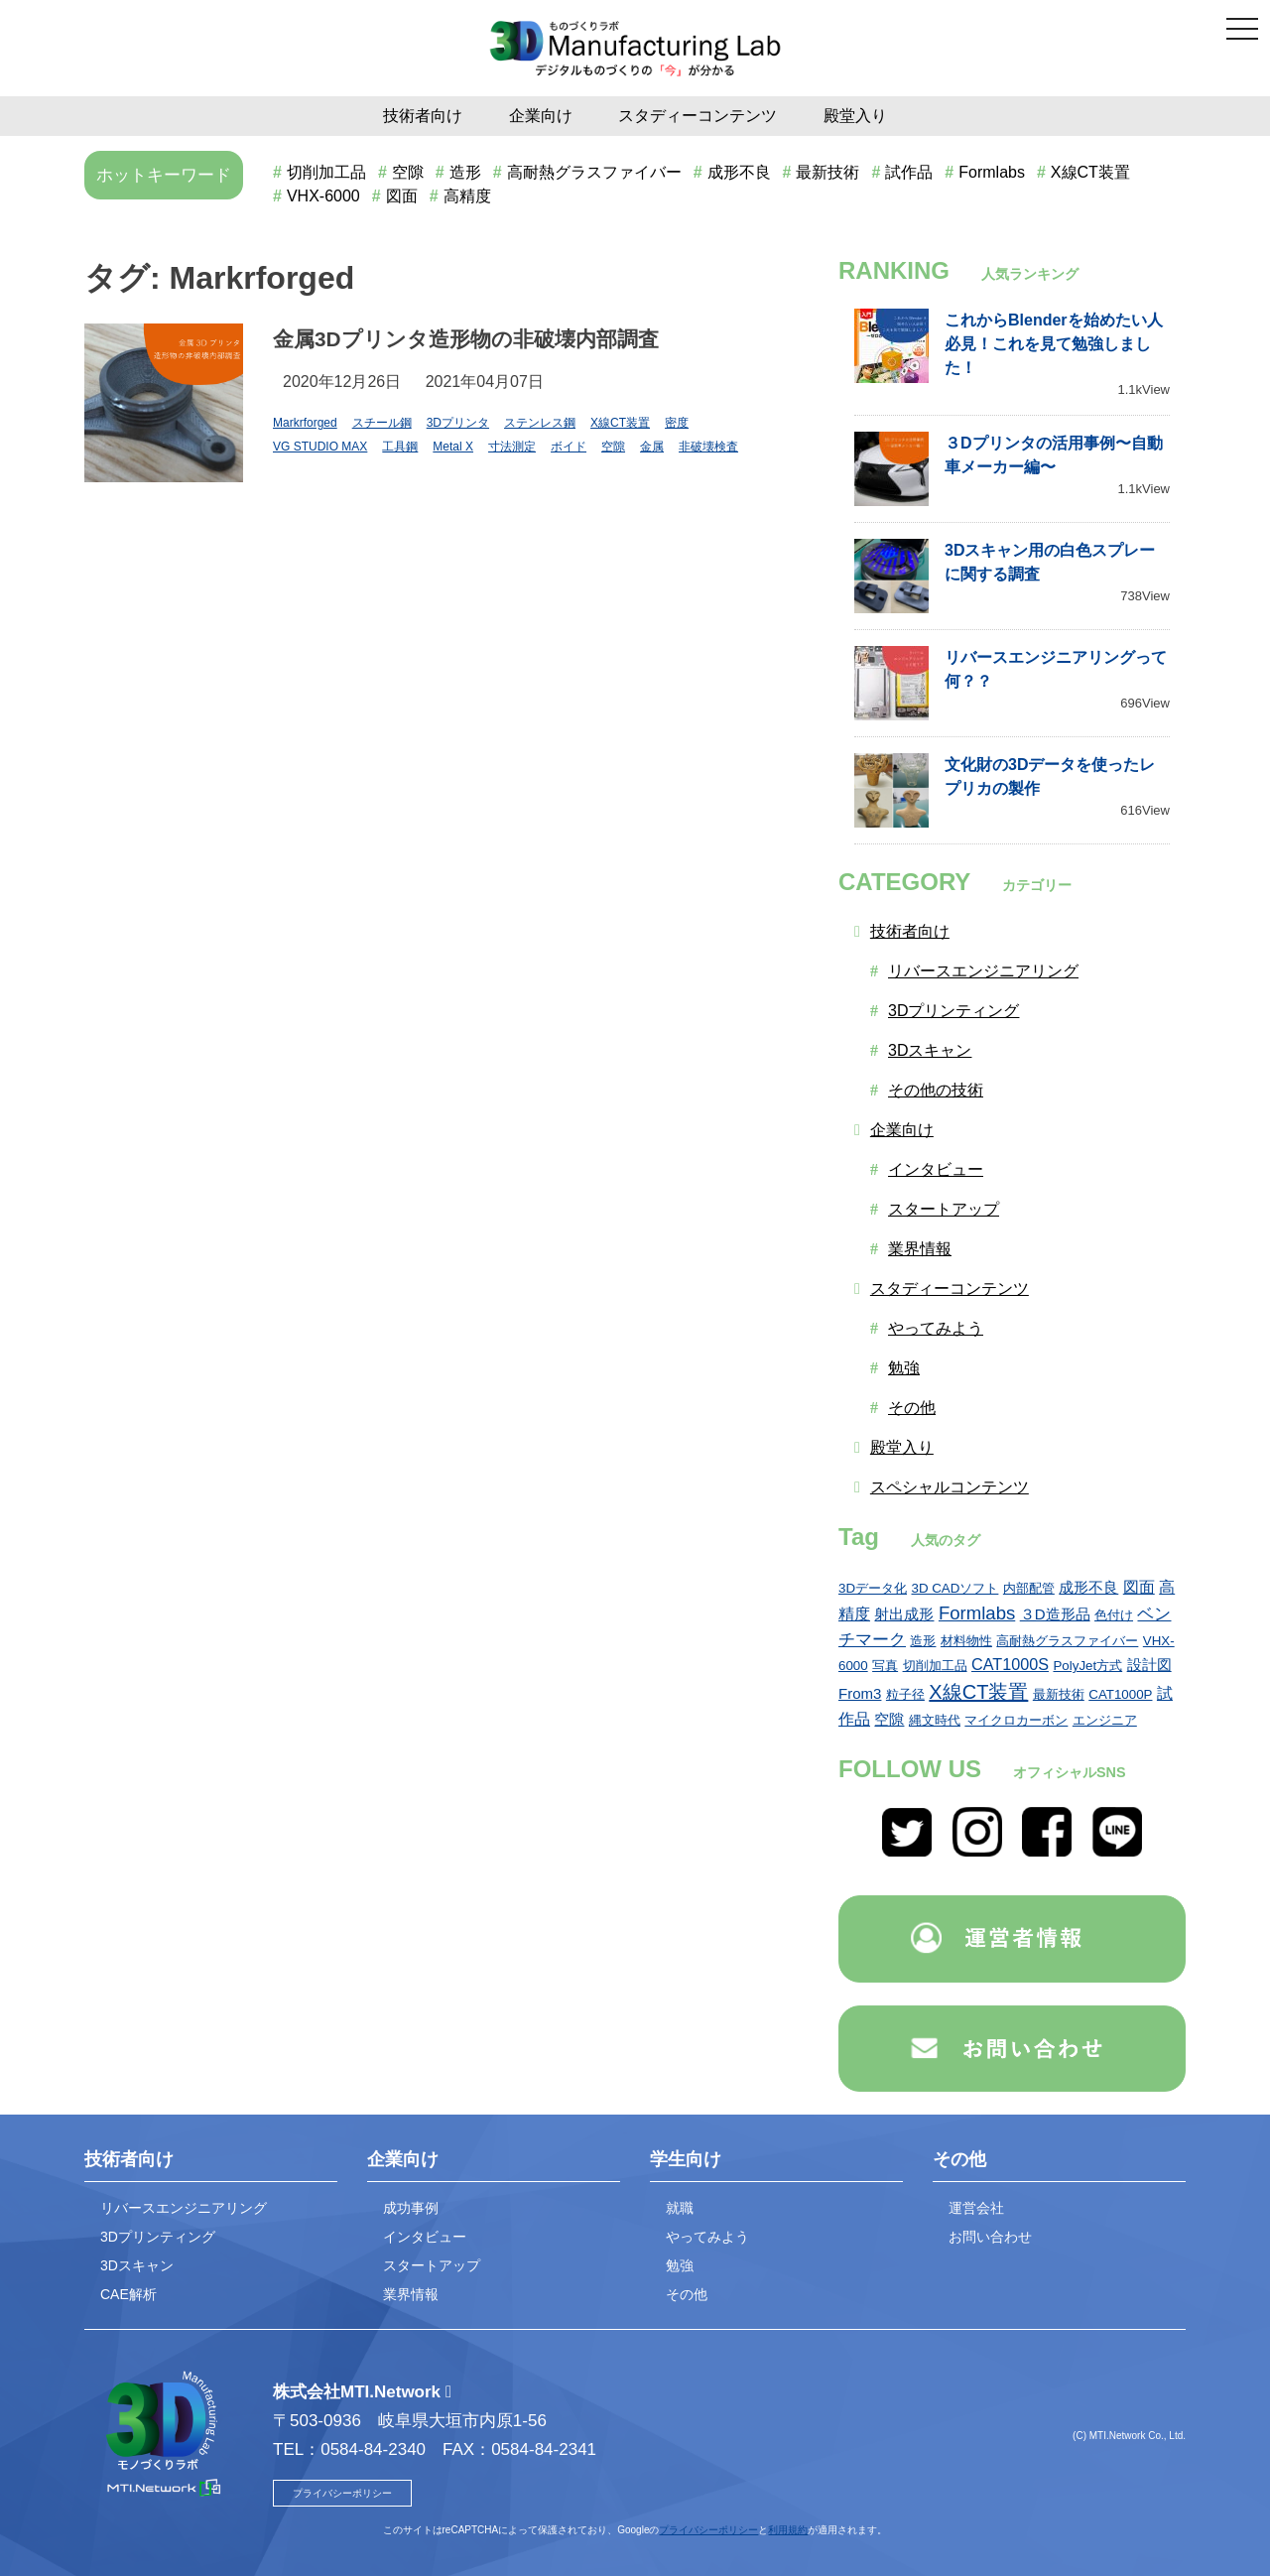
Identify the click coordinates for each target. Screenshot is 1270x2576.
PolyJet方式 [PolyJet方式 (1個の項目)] (1087, 1665)
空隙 (408, 172)
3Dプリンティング (953, 1010)
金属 (652, 446)
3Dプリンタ (458, 423)
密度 (677, 423)
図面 (402, 196)
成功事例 (411, 2208)
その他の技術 (935, 1090)
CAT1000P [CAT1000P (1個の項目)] (1120, 1694)
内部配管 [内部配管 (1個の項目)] (1029, 1588)
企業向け (540, 115)
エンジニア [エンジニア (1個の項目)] (1105, 1720)
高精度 (467, 196)
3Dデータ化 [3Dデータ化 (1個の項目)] (872, 1588)
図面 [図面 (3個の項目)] (1139, 1587)
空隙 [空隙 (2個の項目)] (889, 1719)
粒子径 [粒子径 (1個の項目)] (905, 1694)
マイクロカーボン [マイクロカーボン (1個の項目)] (1016, 1720)
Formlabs (991, 172)
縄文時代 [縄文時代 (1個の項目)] (934, 1720)
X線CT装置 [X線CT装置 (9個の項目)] (978, 1692)
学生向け (685, 2159)
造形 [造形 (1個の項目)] (923, 1640)
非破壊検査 (708, 446)
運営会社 (976, 2208)
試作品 (909, 172)
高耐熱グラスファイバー (594, 172)
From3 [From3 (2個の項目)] (859, 1693)
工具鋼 (400, 446)
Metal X (453, 446)
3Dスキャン (929, 1050)
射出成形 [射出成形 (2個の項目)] (904, 1614)
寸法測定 (512, 446)
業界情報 (920, 1248)
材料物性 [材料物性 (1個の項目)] (966, 1640)
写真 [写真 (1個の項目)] (885, 1665)
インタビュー (935, 1169)
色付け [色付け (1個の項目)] (1113, 1615)
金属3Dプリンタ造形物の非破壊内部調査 (466, 338)
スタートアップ (943, 1209)
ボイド (568, 446)
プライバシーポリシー (342, 2493)
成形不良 (739, 172)
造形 (465, 172)
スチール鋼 (382, 423)
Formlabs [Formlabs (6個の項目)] (977, 1613)
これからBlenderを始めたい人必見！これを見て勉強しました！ (1054, 344)
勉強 (904, 1367)
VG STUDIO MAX (320, 446)
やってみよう (935, 1328)
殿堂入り (855, 115)
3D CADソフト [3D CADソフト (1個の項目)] (955, 1588)
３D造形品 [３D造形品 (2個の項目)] (1055, 1614)
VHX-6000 (323, 196)
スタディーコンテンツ (697, 115)
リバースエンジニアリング (983, 971)
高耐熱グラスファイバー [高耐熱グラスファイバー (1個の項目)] (1067, 1640)
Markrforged (305, 423)
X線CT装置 (1090, 172)
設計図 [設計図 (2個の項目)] (1149, 1664)
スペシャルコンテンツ (949, 1487)
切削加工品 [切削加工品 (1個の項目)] (935, 1665)
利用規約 (788, 2529)
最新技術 (827, 172)
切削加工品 (326, 172)
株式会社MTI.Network (357, 2392)
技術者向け (422, 115)
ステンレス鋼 (539, 423)
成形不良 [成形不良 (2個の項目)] (1088, 1587)
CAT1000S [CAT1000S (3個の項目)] (1010, 1664)
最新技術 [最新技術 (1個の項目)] (1058, 1694)
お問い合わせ (990, 2237)
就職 (680, 2208)
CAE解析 (128, 2294)
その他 (912, 1407)
